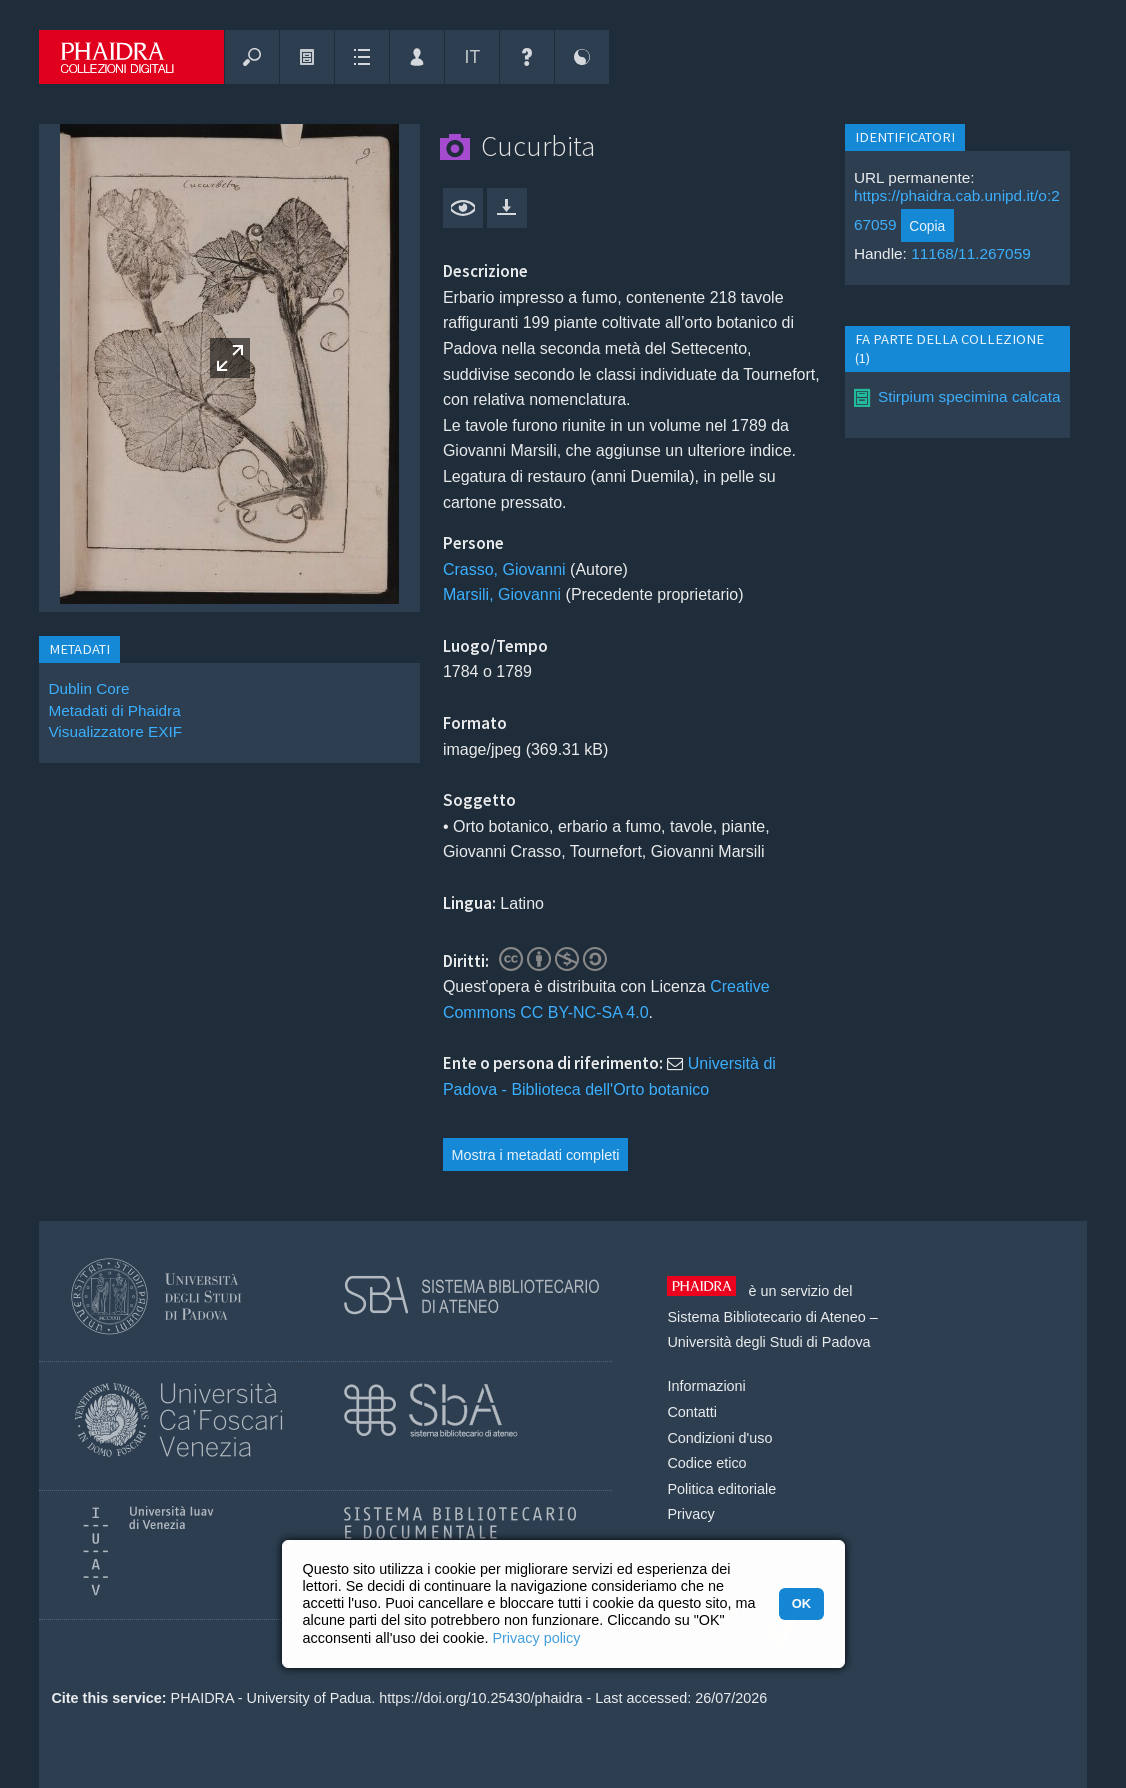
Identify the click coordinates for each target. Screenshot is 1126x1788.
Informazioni (706, 1386)
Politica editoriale (721, 1489)
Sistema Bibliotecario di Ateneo (766, 1317)
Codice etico (706, 1463)
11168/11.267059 (971, 253)
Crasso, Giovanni (504, 569)
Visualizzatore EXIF (115, 731)
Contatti (692, 1412)
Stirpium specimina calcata (969, 396)
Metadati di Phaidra (114, 710)
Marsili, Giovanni (502, 594)
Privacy (690, 1514)
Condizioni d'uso (719, 1438)
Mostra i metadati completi (536, 1155)
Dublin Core (88, 688)
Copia (927, 226)
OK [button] (801, 1603)
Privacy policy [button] (536, 1638)
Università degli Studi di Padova (768, 1342)
